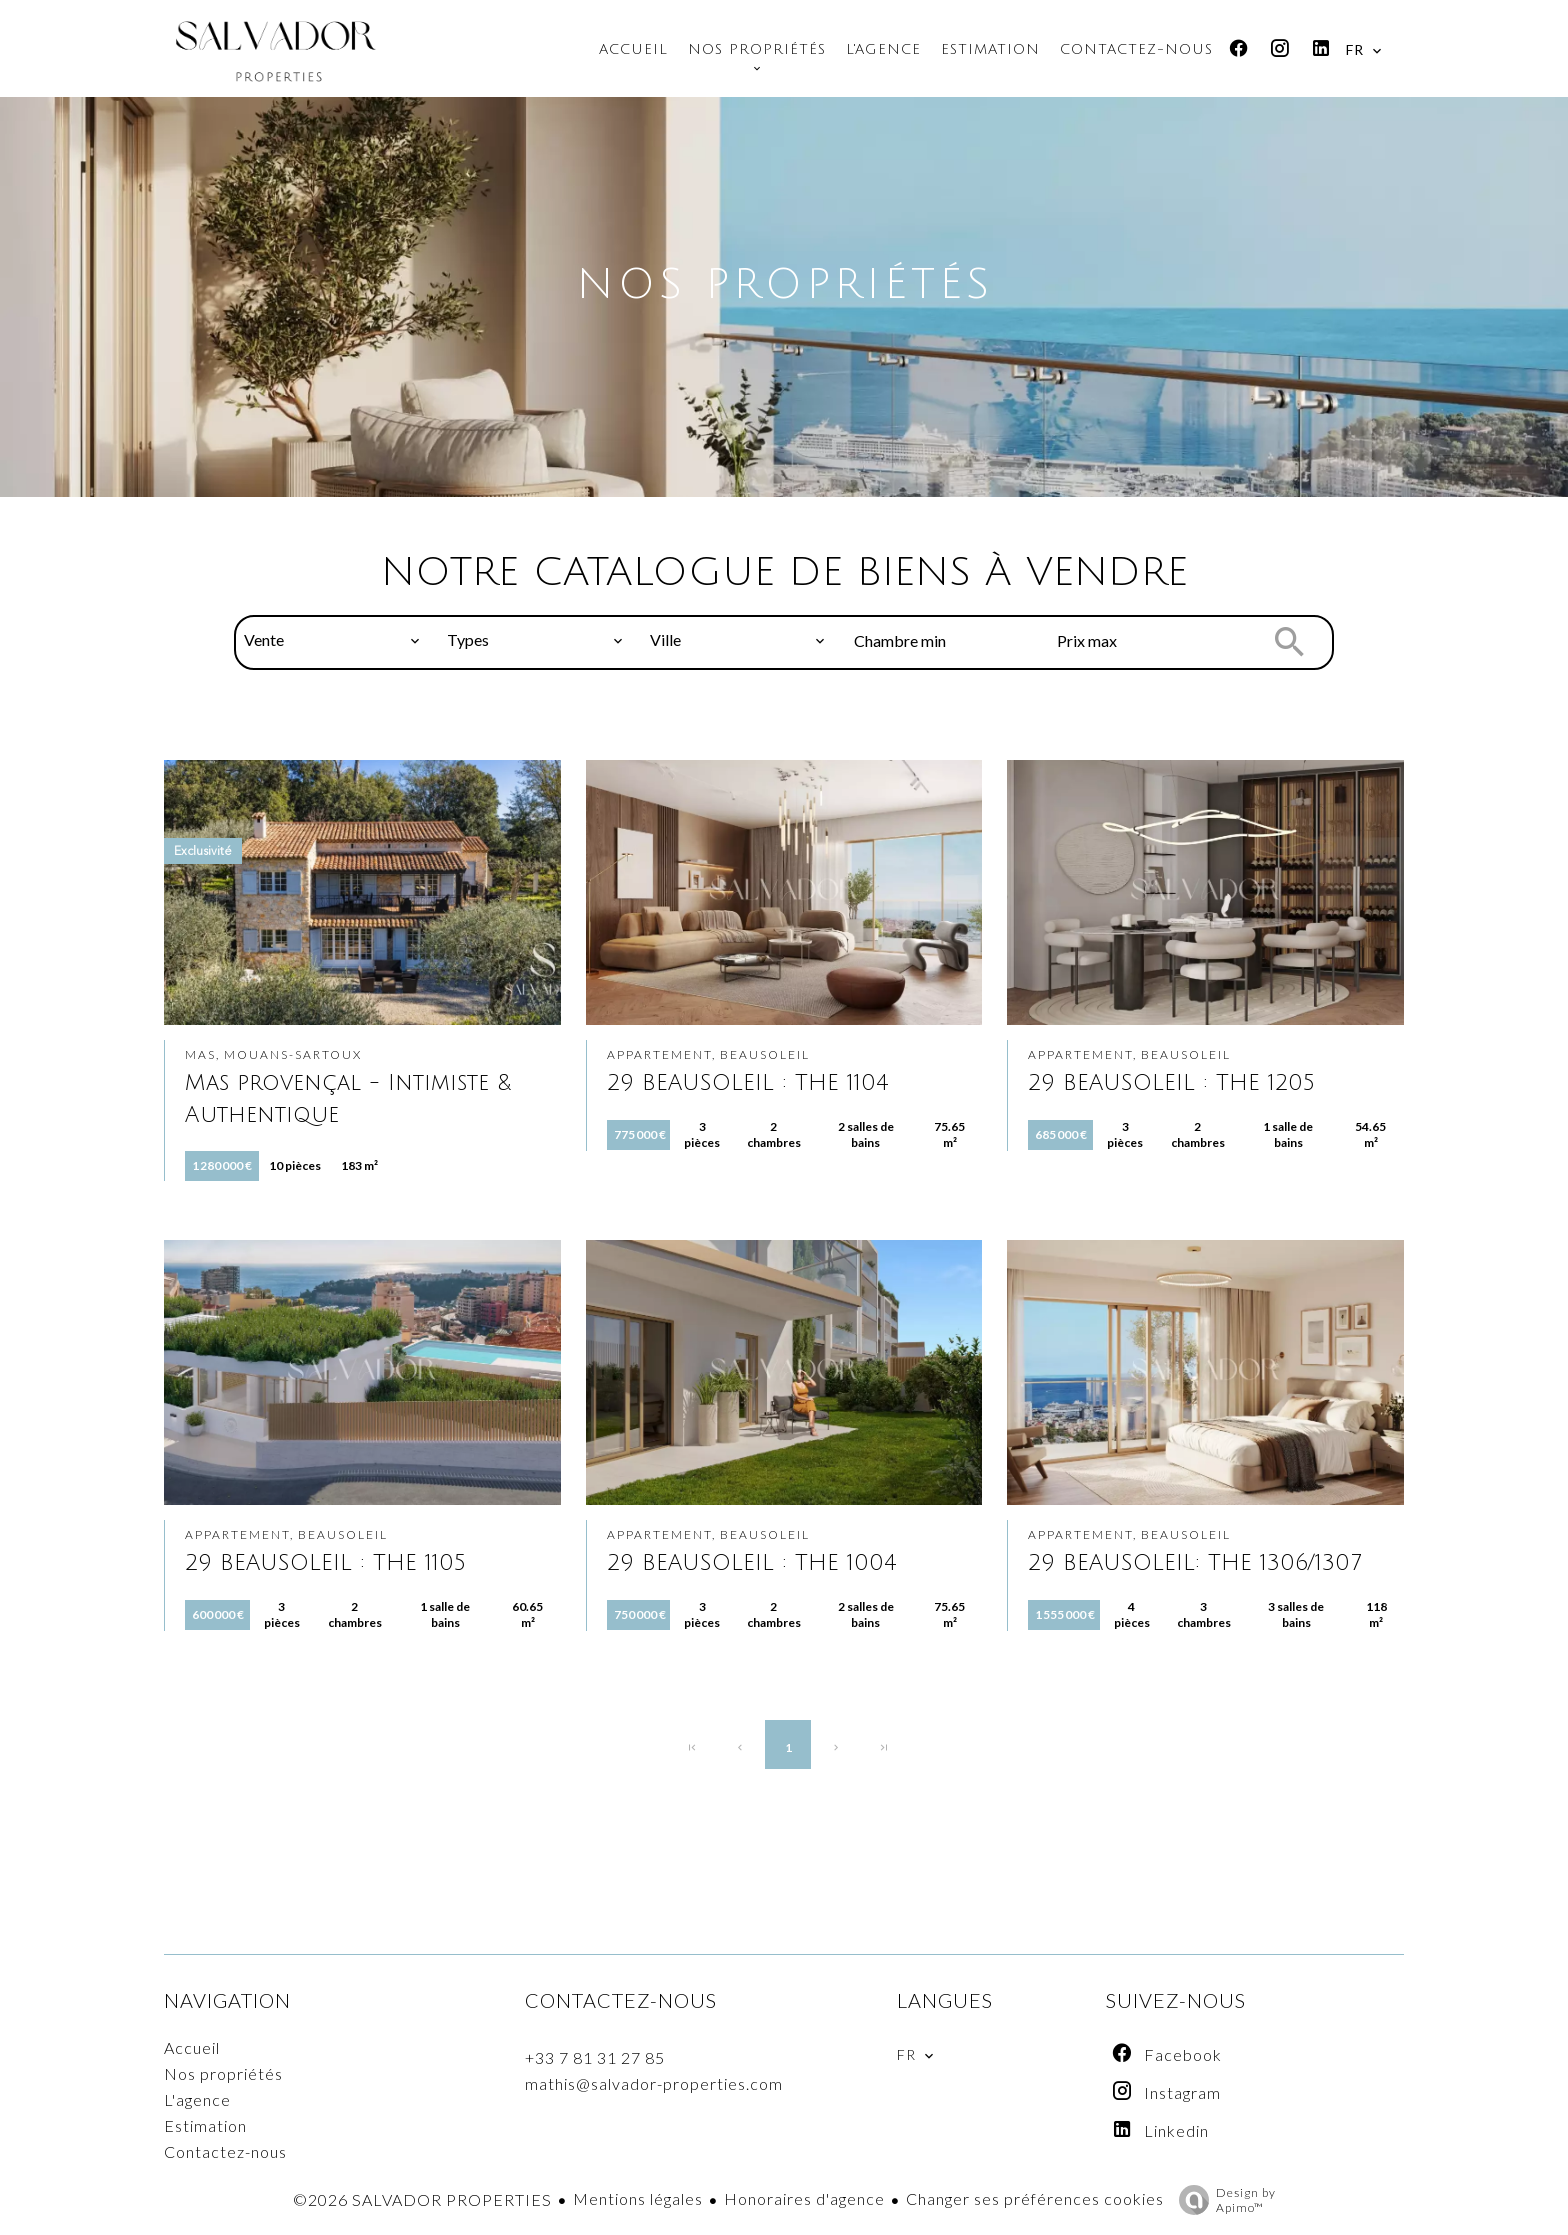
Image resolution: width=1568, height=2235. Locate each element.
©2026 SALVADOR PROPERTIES (422, 2199)
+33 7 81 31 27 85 (595, 2057)
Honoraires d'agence (804, 2198)
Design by (1222, 2200)
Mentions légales (638, 2198)
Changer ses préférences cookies (1035, 2198)
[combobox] (332, 640)
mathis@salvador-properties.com (654, 2083)
